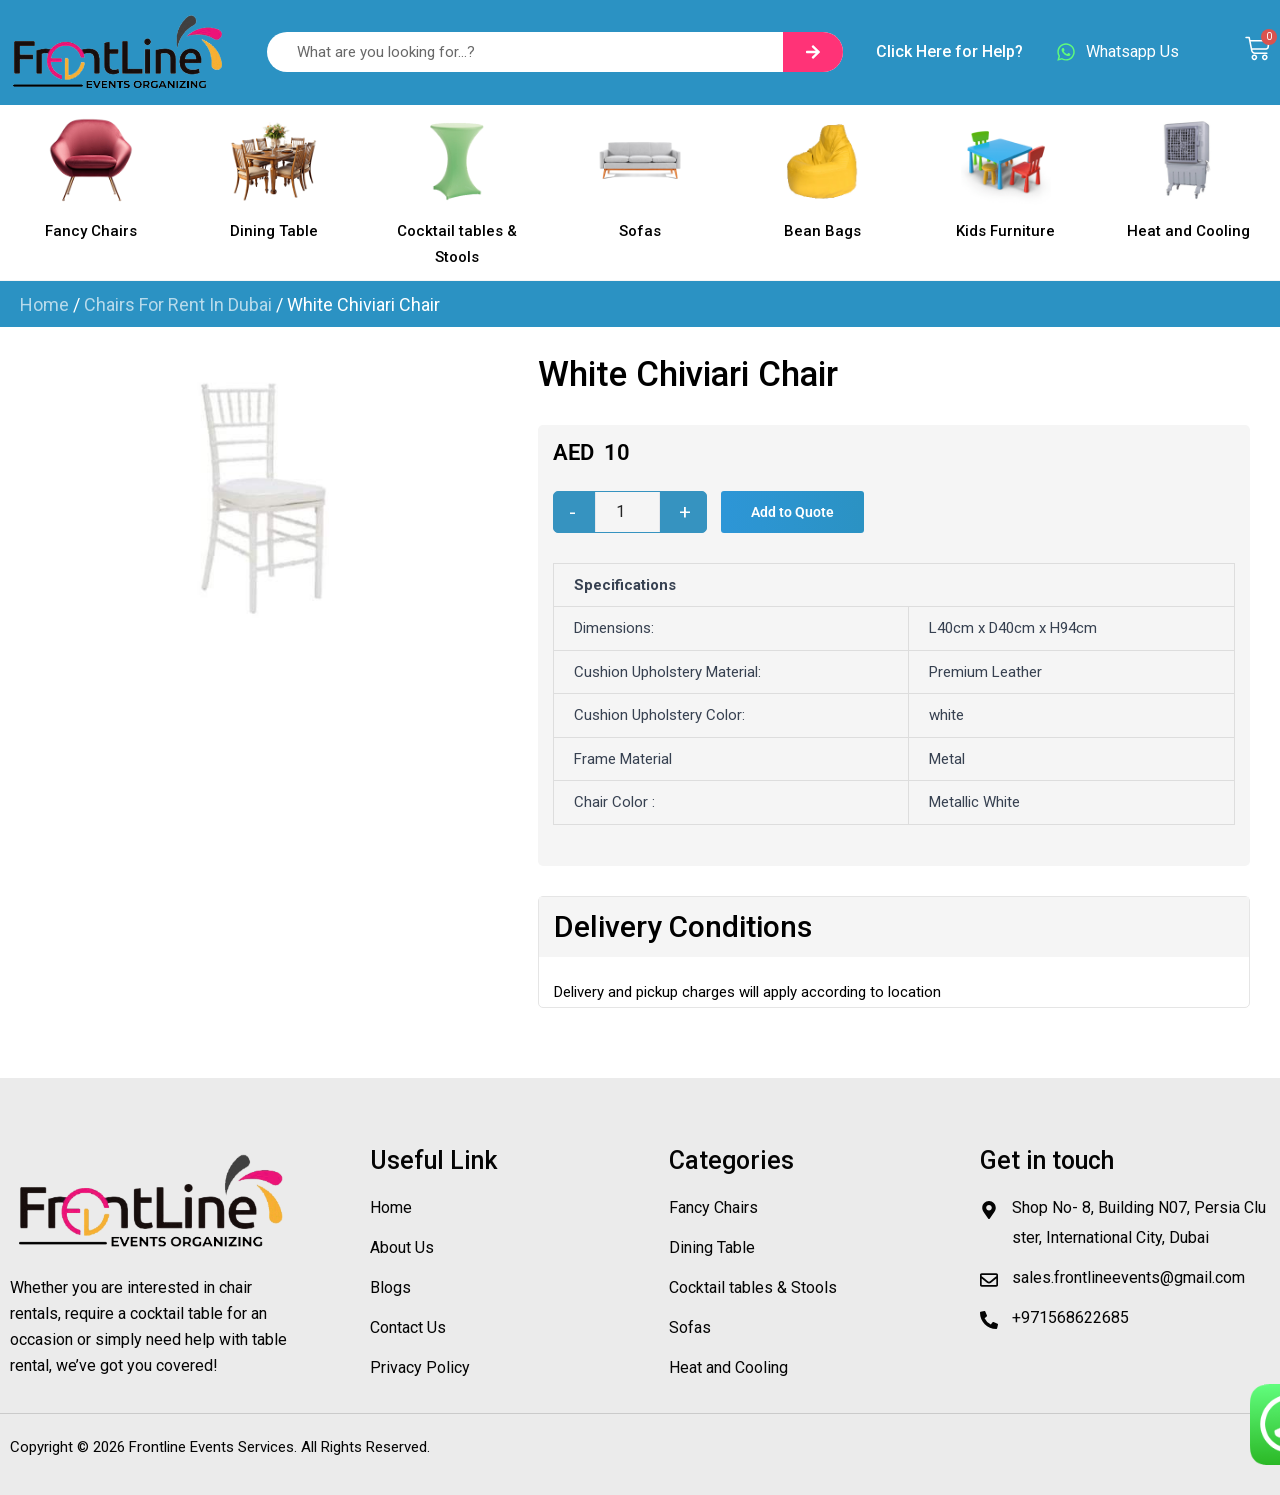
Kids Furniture (1005, 231)
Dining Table (274, 231)
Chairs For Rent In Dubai (178, 304)
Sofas (640, 231)
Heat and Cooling (1188, 231)
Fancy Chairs (91, 231)
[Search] (813, 52)
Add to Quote (792, 512)
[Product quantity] (627, 512)
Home (44, 304)
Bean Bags (822, 231)
